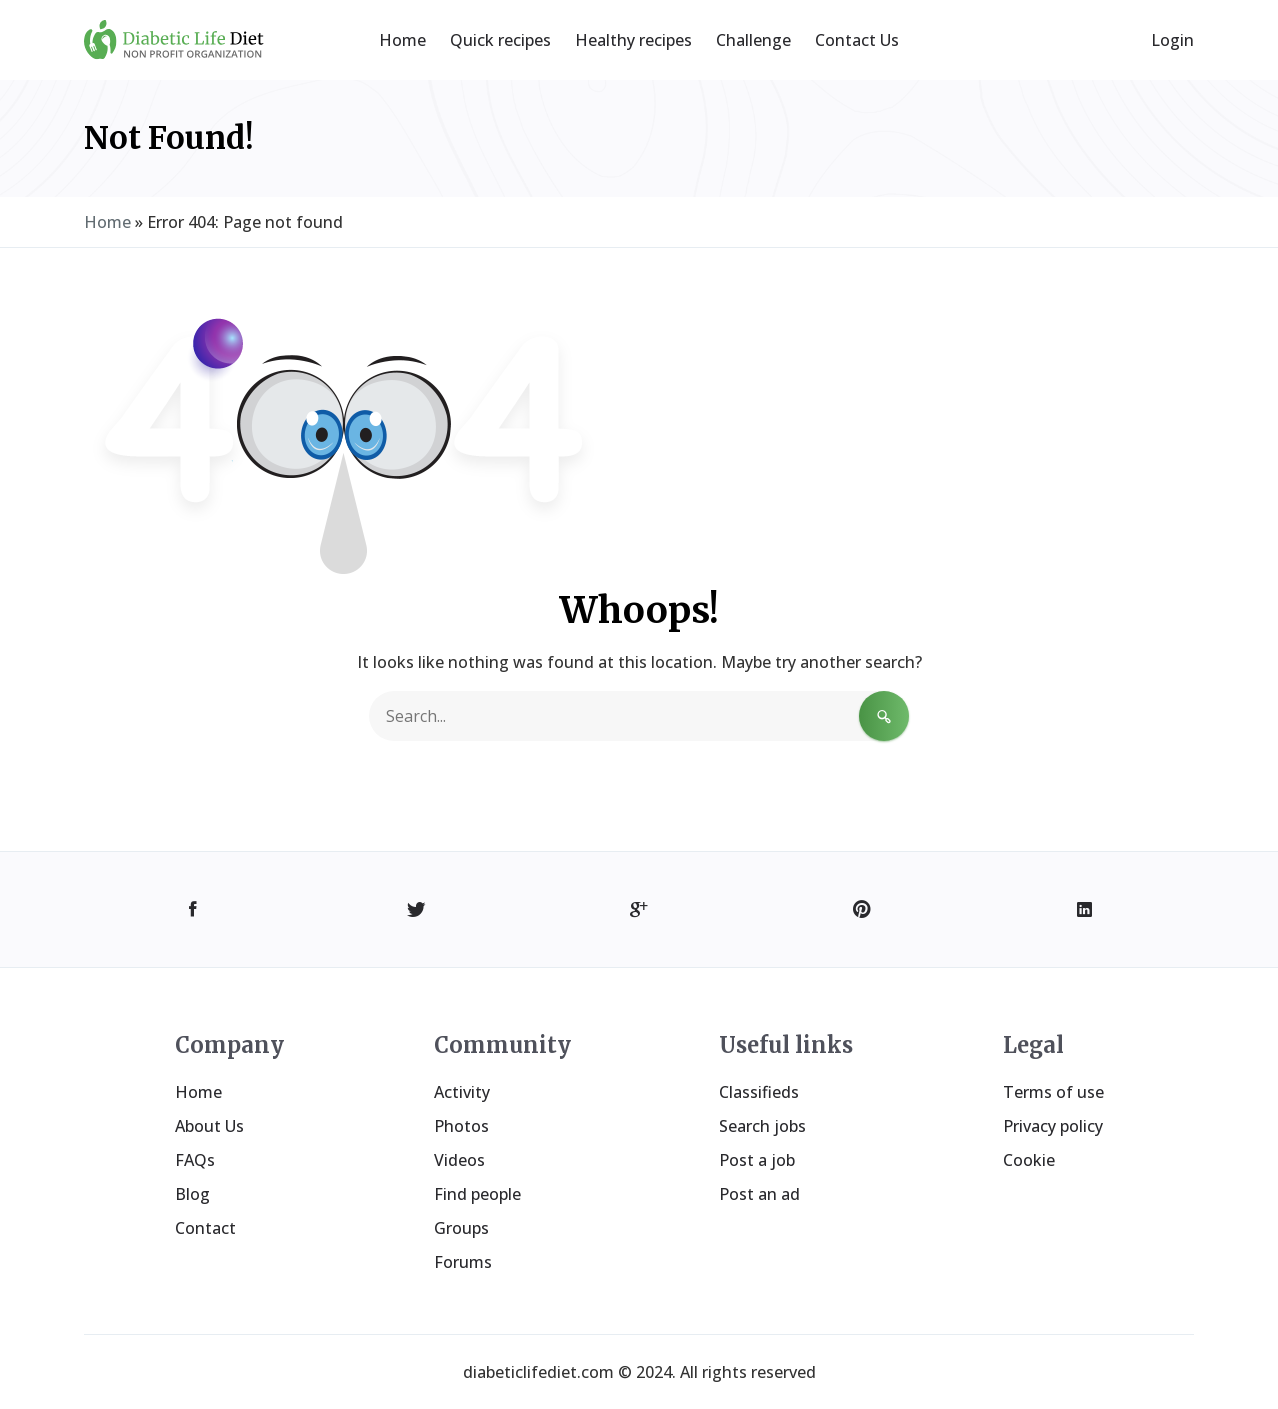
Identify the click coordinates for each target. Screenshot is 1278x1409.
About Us (209, 1126)
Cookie (1029, 1160)
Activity (462, 1092)
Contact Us (857, 40)
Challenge (753, 40)
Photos (461, 1126)
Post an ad (759, 1194)
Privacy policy (1053, 1126)
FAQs (195, 1160)
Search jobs (762, 1126)
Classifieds (759, 1092)
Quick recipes (500, 40)
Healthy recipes (633, 40)
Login (1172, 40)
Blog (192, 1194)
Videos (459, 1160)
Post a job (757, 1160)
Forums (463, 1262)
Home (402, 40)
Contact (205, 1228)
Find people (477, 1194)
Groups (461, 1228)
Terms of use (1053, 1092)
